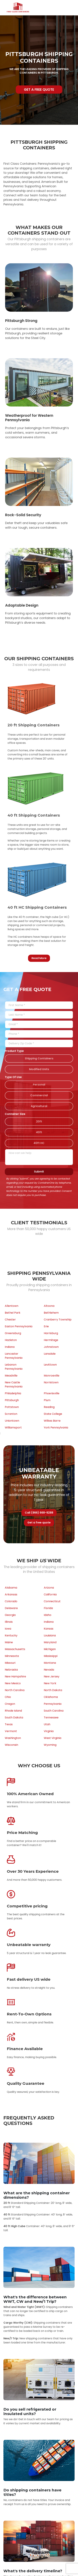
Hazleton (11, 1340)
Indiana (10, 1347)
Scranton (11, 1414)
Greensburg (13, 1333)
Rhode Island (13, 1711)
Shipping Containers (39, 1058)
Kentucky (11, 1635)
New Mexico (13, 1683)
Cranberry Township (58, 1319)
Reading (49, 1407)
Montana (50, 1663)
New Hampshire (15, 1676)
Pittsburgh (12, 1400)
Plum (47, 1400)
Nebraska (11, 1670)
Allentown (11, 1306)
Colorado (11, 1601)
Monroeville (51, 1376)
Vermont (11, 1731)
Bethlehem (51, 1313)
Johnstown (51, 1347)
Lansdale (50, 1354)
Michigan (50, 1649)
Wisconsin (11, 1745)
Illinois (9, 1622)
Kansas (48, 1629)
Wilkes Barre (52, 1421)
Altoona (49, 1306)
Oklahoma (51, 1697)
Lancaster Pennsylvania (13, 1356)
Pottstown (12, 1407)
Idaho (47, 1615)
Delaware (11, 1608)
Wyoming (50, 1745)
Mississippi (50, 1656)
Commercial (39, 1095)
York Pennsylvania (56, 1427)
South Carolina (53, 1711)
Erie (46, 1326)
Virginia (49, 1731)
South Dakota (14, 1717)
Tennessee (51, 1717)
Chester (10, 1319)
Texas (9, 1724)
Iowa (8, 1629)
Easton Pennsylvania (18, 1326)
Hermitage (51, 1340)
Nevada (49, 1670)
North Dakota (53, 1690)
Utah (47, 1724)
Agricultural (39, 1106)
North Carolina (14, 1690)
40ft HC (39, 1143)
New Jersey (51, 1676)
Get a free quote (39, 89)
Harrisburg (51, 1333)
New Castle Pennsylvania (13, 1384)
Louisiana (50, 1635)
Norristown (51, 1382)
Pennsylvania (52, 1704)
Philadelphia (13, 1393)
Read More (39, 958)
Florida (48, 1608)
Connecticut (52, 1601)
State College (53, 1414)
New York (50, 1683)
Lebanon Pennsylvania (13, 1367)
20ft (39, 1121)
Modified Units (39, 1069)
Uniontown (12, 1421)
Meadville (11, 1376)
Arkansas (11, 1594)
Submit (39, 1172)
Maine (9, 1642)
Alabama (11, 1588)
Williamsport (13, 1427)
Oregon (10, 1704)
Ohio (8, 1697)
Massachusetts (15, 1649)
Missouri (10, 1663)
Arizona (49, 1588)
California (50, 1594)
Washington (13, 1738)
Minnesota (12, 1656)
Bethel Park (12, 1313)
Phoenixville (51, 1393)
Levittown (50, 1365)
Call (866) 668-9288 (39, 1513)
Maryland (50, 1642)
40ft (39, 1132)
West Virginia (52, 1738)
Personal (39, 1085)
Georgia (10, 1615)
